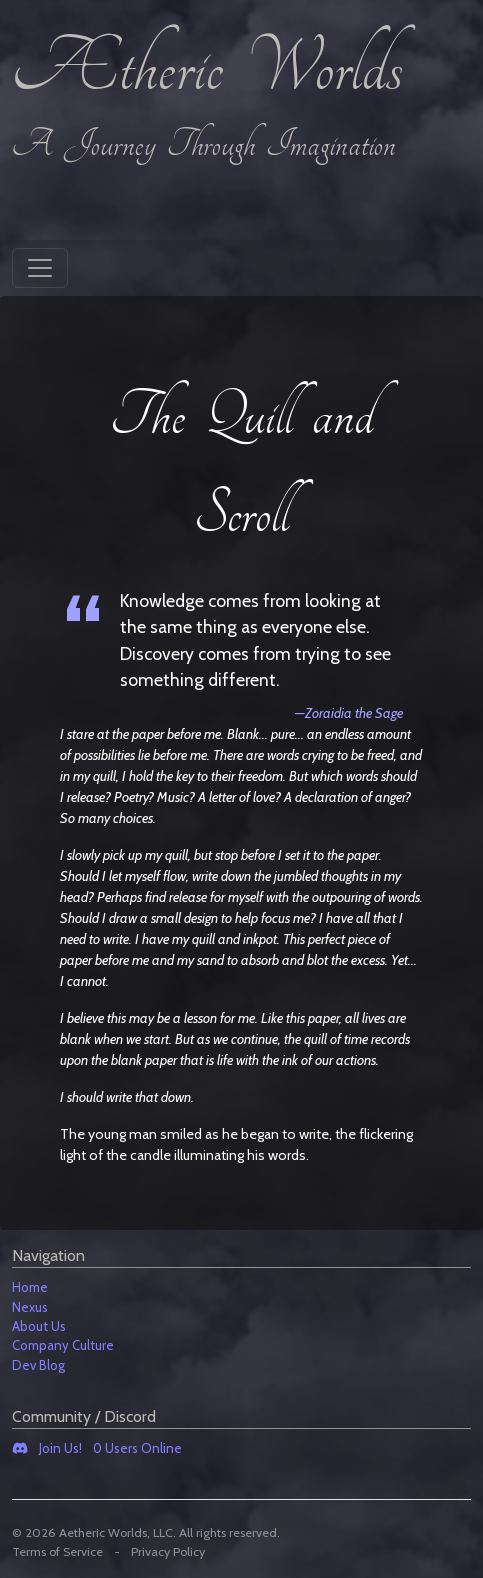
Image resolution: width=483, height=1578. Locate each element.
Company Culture (63, 1345)
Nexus (30, 1307)
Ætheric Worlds (207, 70)
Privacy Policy (168, 1551)
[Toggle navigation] (40, 268)
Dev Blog (38, 1365)
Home (30, 1287)
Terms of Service (57, 1551)
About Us (39, 1326)
